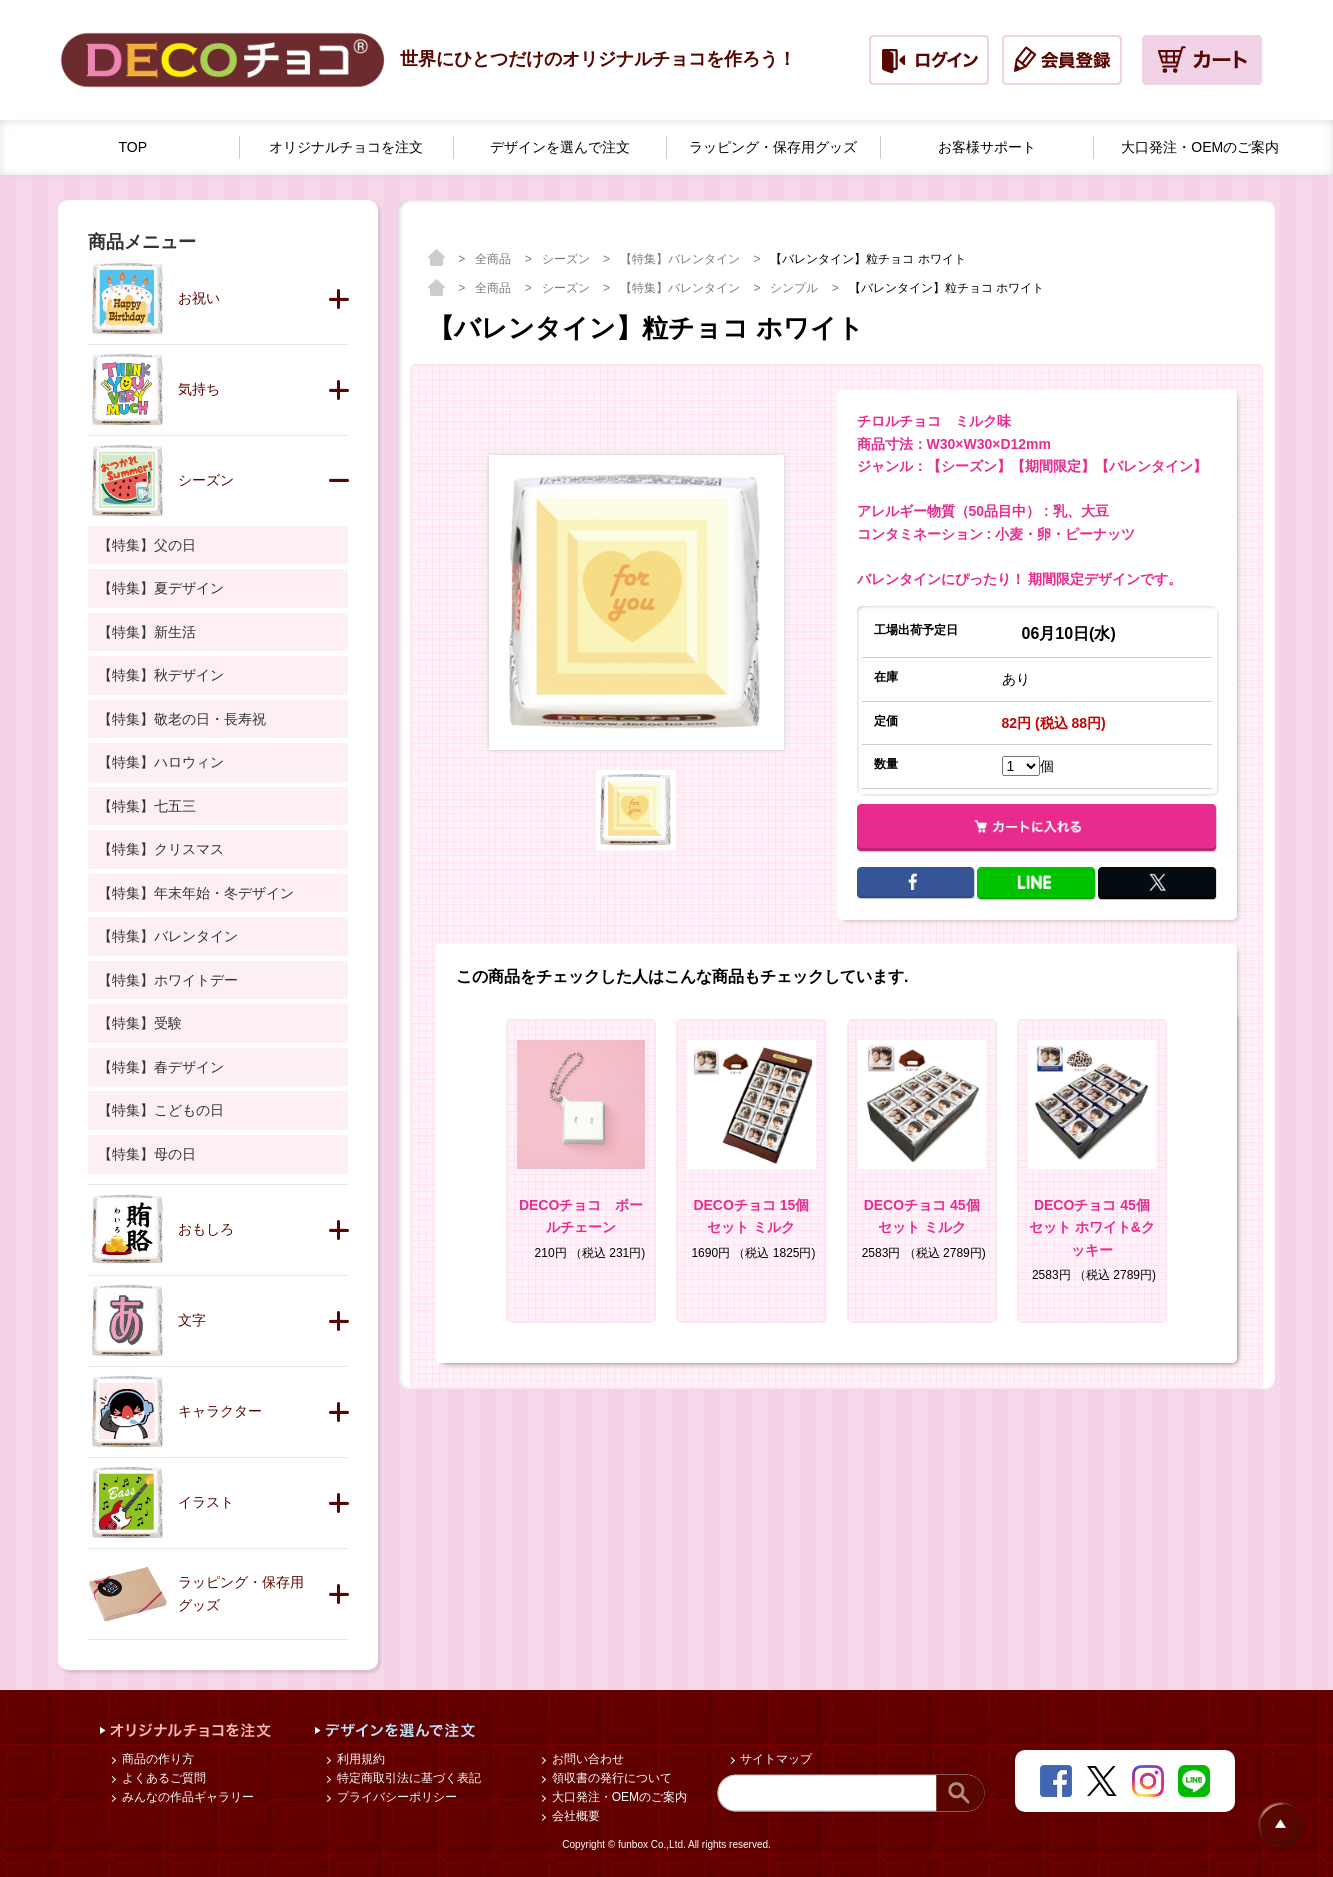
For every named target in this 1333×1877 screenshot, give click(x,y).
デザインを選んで (560, 147)
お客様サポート (987, 147)
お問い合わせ (585, 1759)
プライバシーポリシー (394, 1797)
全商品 (494, 259)
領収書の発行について (609, 1778)
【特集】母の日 (147, 1154)
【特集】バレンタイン (681, 259)
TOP (133, 147)
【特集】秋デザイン (161, 675)
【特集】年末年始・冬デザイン (196, 893)
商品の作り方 (155, 1759)
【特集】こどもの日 (161, 1110)
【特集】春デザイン (161, 1067)
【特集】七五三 (147, 806)
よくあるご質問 (161, 1778)
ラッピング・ (773, 147)
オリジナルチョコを (346, 147)
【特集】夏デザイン (161, 588)
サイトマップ (774, 1759)
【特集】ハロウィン (161, 762)
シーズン (567, 259)
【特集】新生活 (147, 632)
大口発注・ (1200, 147)
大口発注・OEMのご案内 (617, 1797)
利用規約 (358, 1759)
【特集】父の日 (147, 545)
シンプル (795, 288)
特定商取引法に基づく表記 (406, 1778)
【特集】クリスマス (161, 849)
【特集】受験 (140, 1023)
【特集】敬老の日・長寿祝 (182, 719)
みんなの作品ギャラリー (185, 1797)
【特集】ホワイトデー (168, 980)
